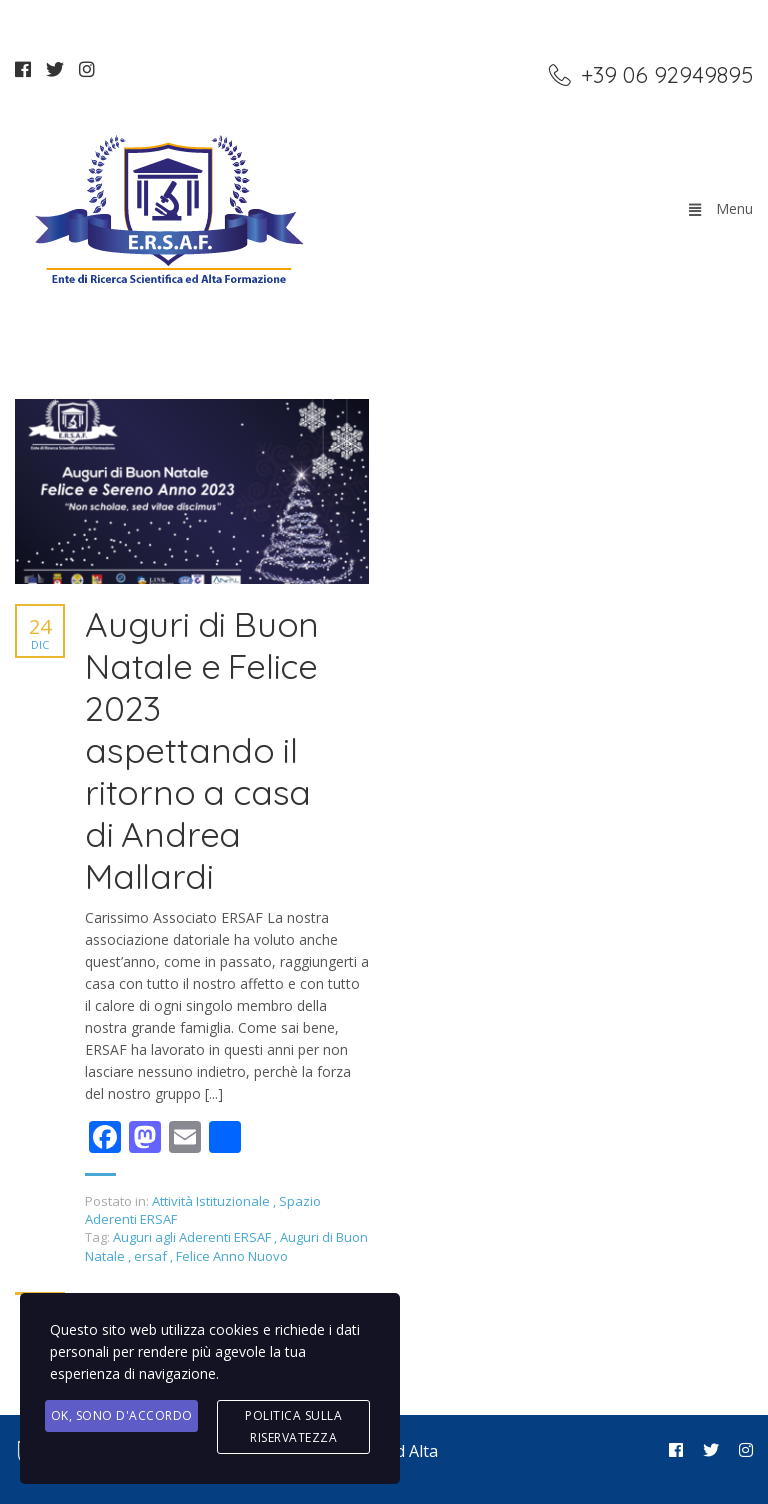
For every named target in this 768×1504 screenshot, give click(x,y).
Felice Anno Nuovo (232, 1256)
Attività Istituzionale (211, 1201)
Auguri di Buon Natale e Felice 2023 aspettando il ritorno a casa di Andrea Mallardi (202, 750)
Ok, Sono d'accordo (122, 1415)
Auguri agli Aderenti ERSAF (193, 1237)
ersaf (152, 1256)
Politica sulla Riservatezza (293, 1426)
